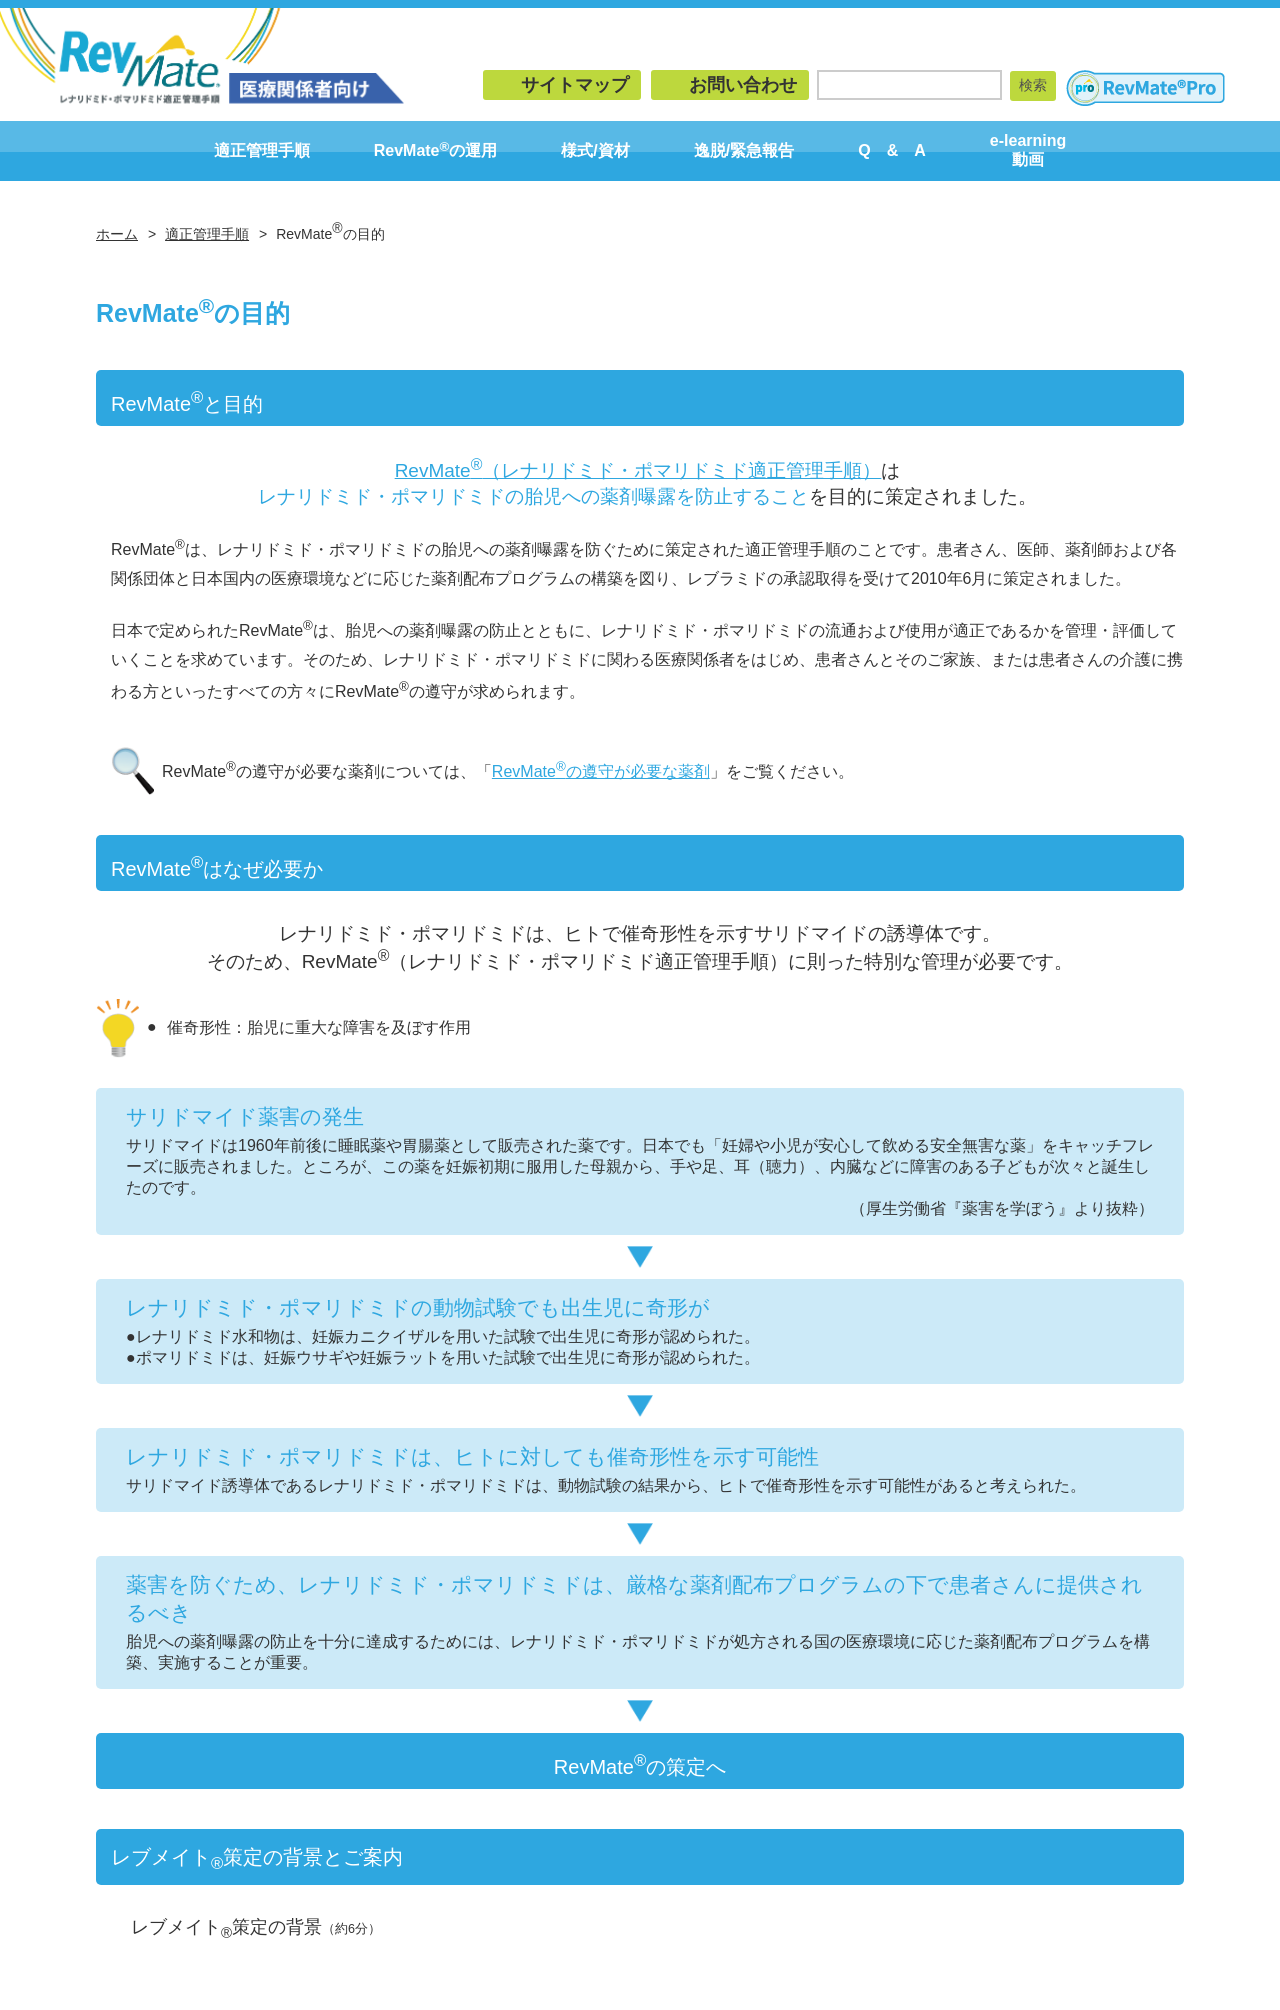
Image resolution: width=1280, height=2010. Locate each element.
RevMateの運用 (436, 149)
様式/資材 (595, 150)
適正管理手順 (262, 150)
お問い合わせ (743, 85)
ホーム (117, 234)
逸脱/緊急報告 (744, 150)
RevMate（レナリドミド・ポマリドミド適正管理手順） (638, 470)
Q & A (892, 150)
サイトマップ (575, 85)
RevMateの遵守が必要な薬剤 (601, 771)
